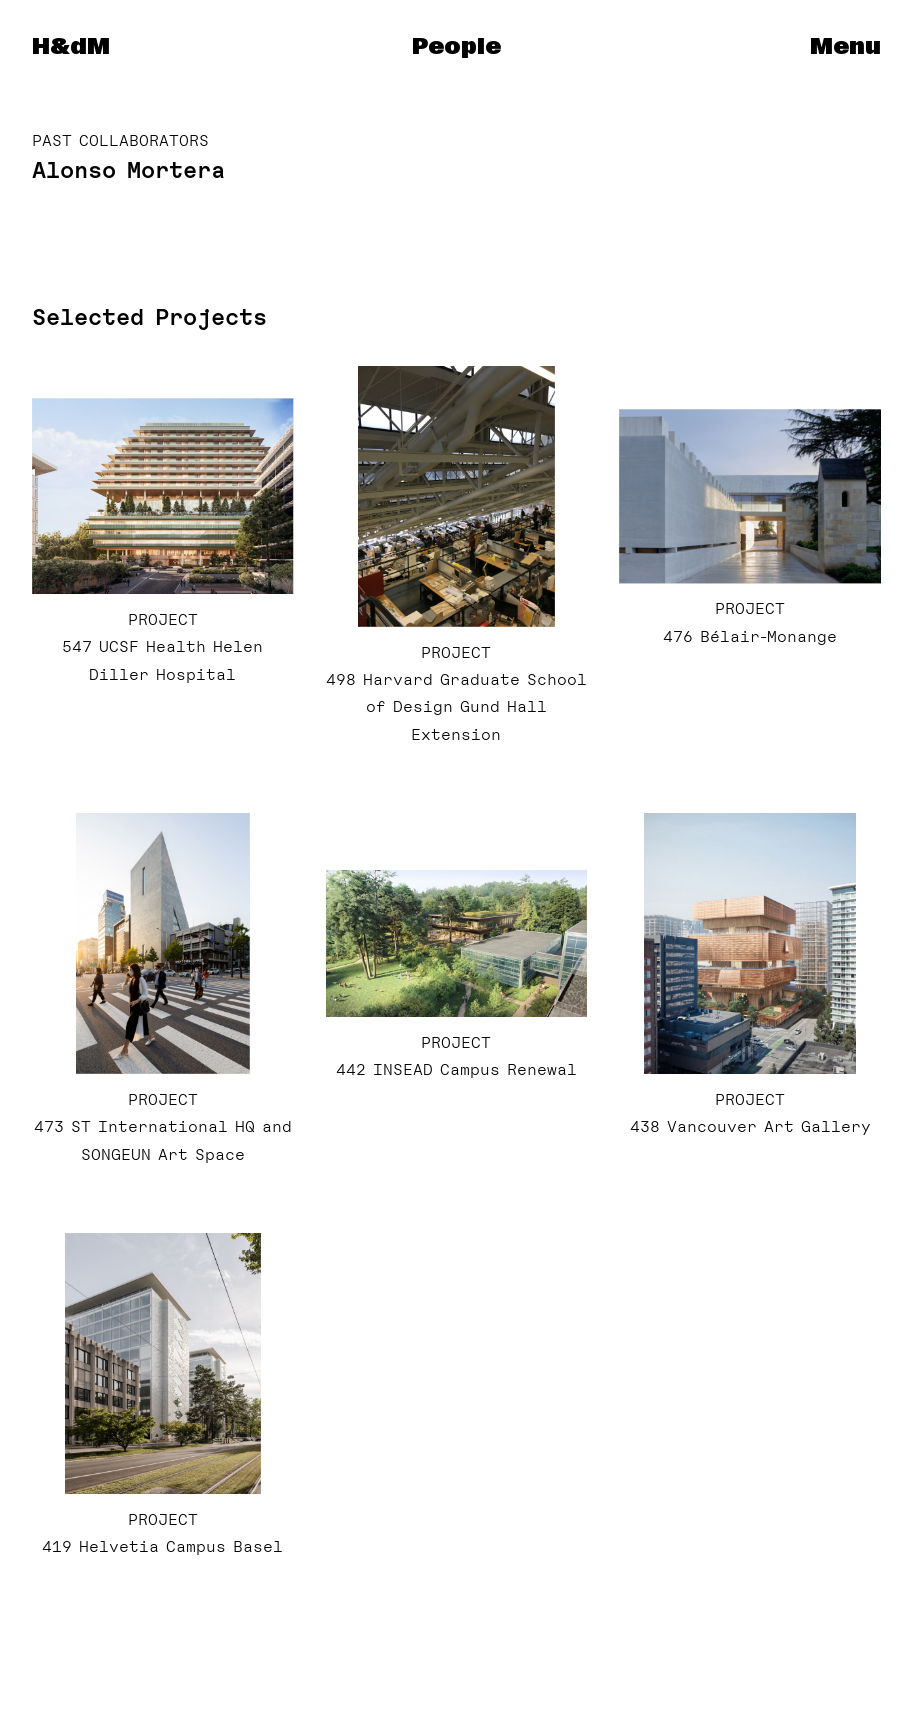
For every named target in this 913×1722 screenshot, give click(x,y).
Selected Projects (149, 317)
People (456, 47)
